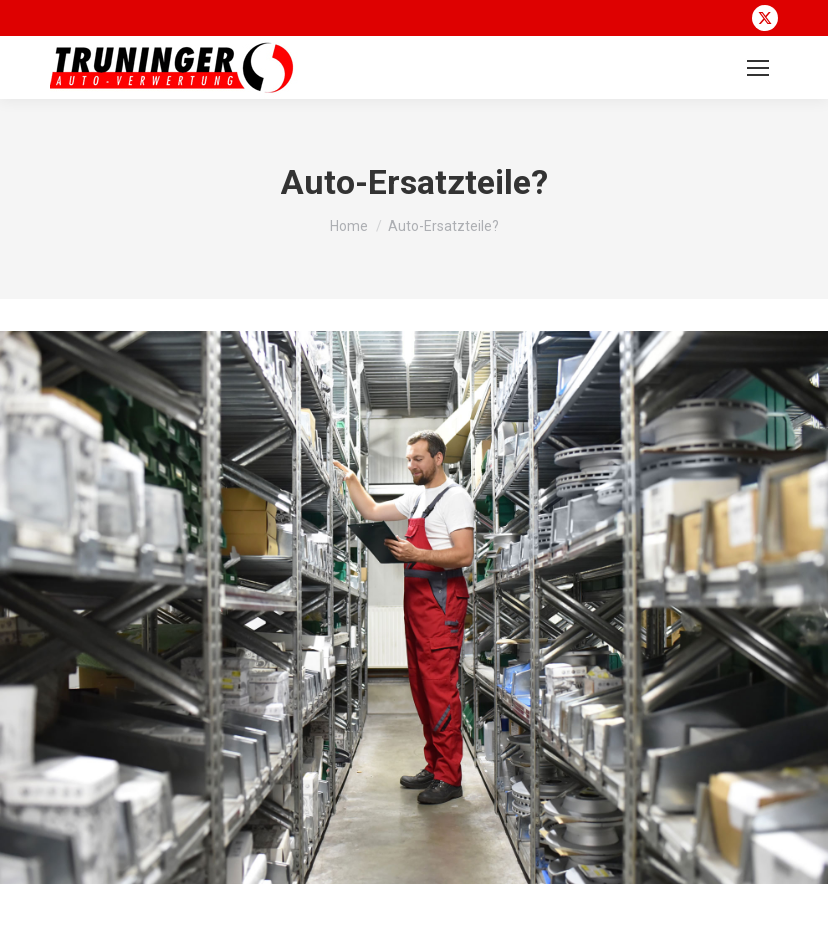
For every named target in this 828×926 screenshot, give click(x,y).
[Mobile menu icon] (758, 68)
